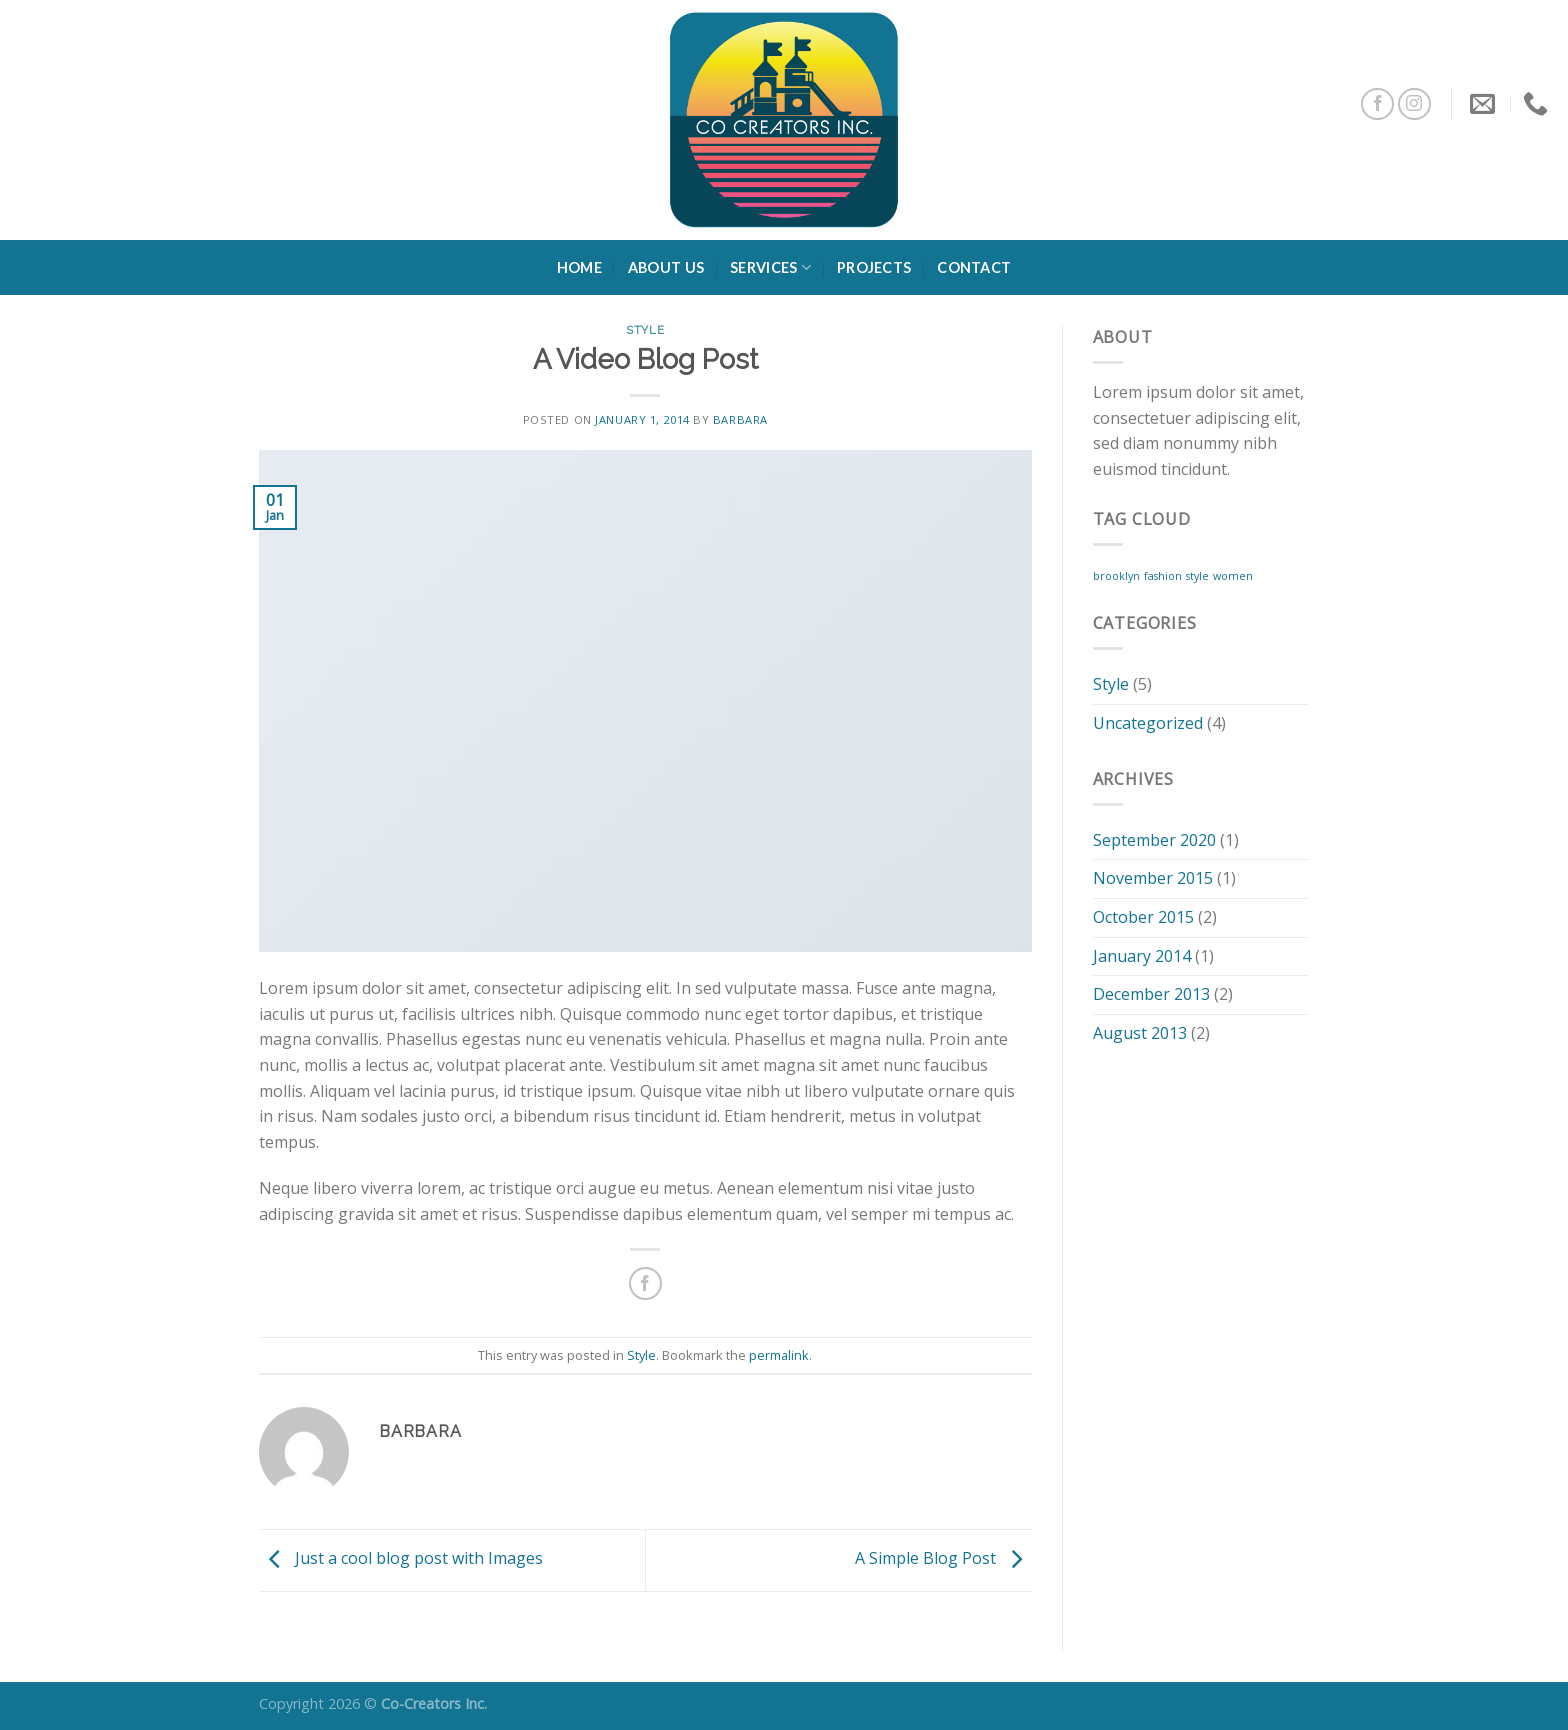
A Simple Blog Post (943, 1559)
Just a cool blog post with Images (401, 1559)
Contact (974, 267)
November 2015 (1153, 878)
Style (645, 330)
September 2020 (1154, 840)
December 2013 (1151, 994)
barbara (740, 419)
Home (579, 267)
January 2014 (1142, 956)
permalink (779, 1355)
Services (770, 267)
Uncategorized (1148, 723)
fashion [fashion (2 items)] (1163, 576)
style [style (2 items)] (1197, 576)
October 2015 (1143, 917)
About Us (666, 267)
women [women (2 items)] (1233, 576)
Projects (874, 267)
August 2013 (1140, 1033)
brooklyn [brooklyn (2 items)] (1116, 576)
